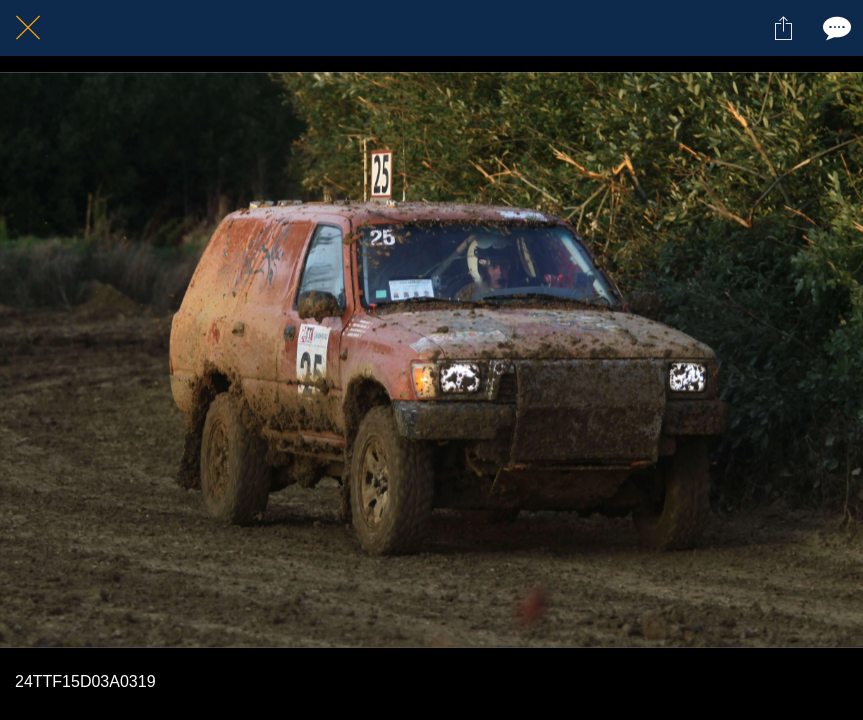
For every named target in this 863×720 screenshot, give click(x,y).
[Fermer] (28, 28)
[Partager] (783, 28)
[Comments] (835, 28)
